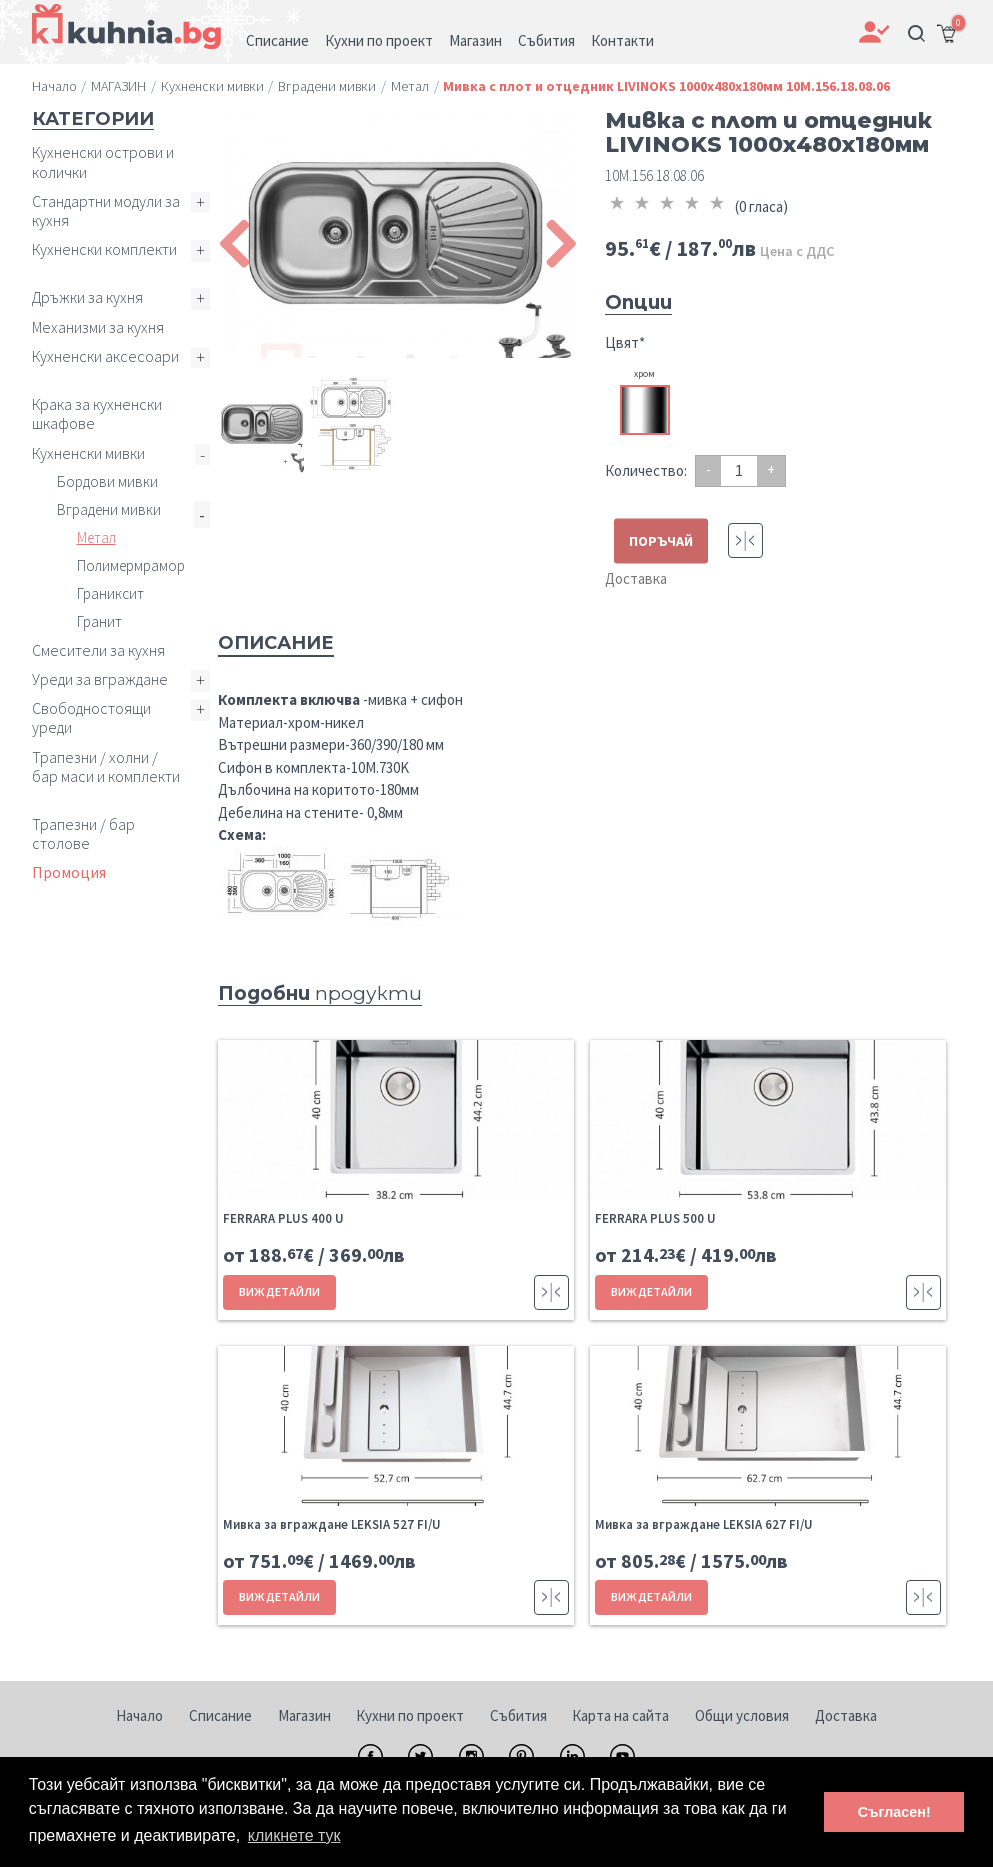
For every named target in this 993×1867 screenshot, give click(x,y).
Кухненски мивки (88, 453)
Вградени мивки (109, 509)
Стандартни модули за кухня (106, 210)
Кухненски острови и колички (103, 161)
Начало (139, 1715)
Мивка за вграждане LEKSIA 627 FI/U (704, 1524)
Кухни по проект (410, 1715)
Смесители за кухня (98, 650)
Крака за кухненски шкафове (97, 413)
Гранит (99, 621)
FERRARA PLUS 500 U (655, 1218)
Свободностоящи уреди (91, 717)
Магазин (304, 1715)
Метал (96, 537)
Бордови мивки (107, 481)
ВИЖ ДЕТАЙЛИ (279, 1291)
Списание (220, 1715)
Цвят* (625, 342)
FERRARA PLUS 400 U (283, 1218)
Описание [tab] (276, 643)
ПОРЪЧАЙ (661, 541)
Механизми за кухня (98, 327)
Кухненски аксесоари (105, 356)
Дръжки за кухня (87, 297)
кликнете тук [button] (294, 1835)
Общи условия (742, 1715)
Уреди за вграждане (100, 679)
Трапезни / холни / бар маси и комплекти (106, 766)
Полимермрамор (131, 565)
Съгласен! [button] (894, 1812)
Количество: (646, 470)
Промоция (69, 872)
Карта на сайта (620, 1715)
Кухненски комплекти (104, 249)
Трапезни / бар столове (83, 833)
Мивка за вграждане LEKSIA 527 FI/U (332, 1524)
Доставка (636, 578)
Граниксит (110, 593)
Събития (518, 1715)
